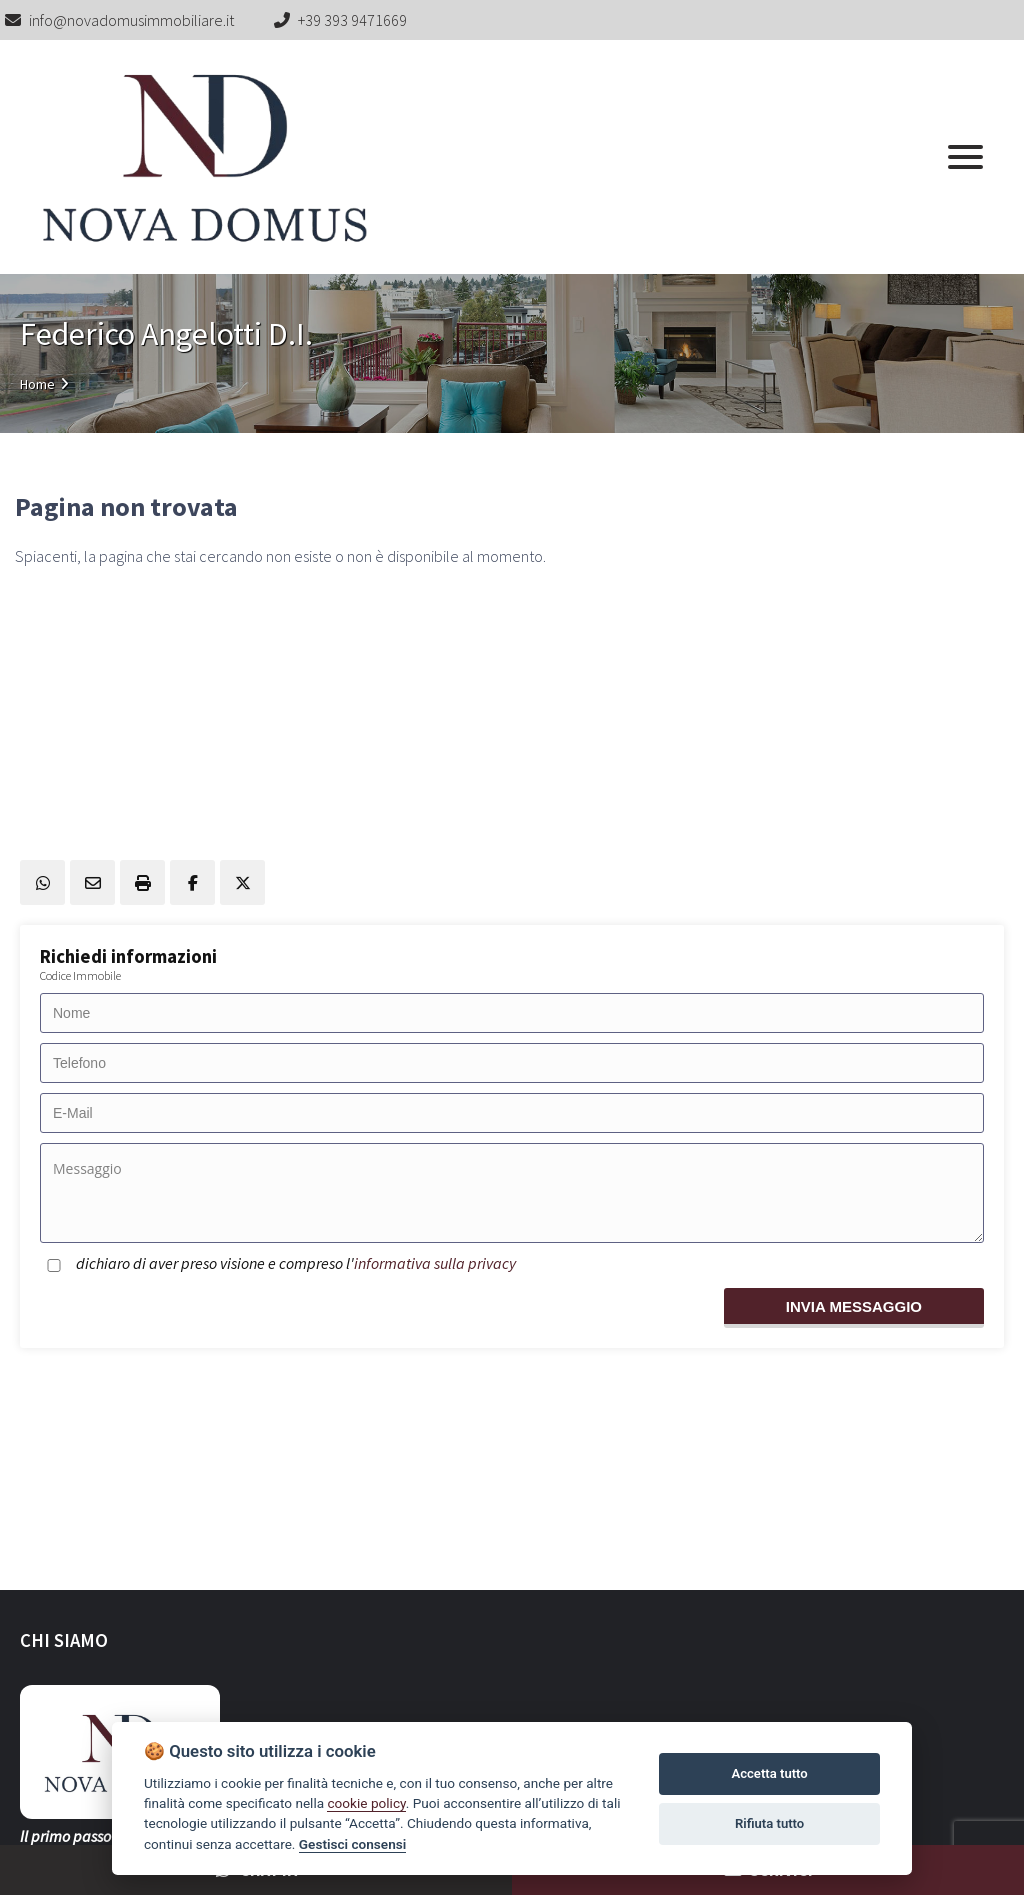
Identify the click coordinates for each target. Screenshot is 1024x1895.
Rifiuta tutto (769, 1823)
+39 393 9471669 (352, 20)
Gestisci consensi (352, 1844)
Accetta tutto (769, 1773)
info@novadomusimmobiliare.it (119, 20)
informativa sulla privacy (435, 1263)
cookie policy (366, 1803)
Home (37, 384)
